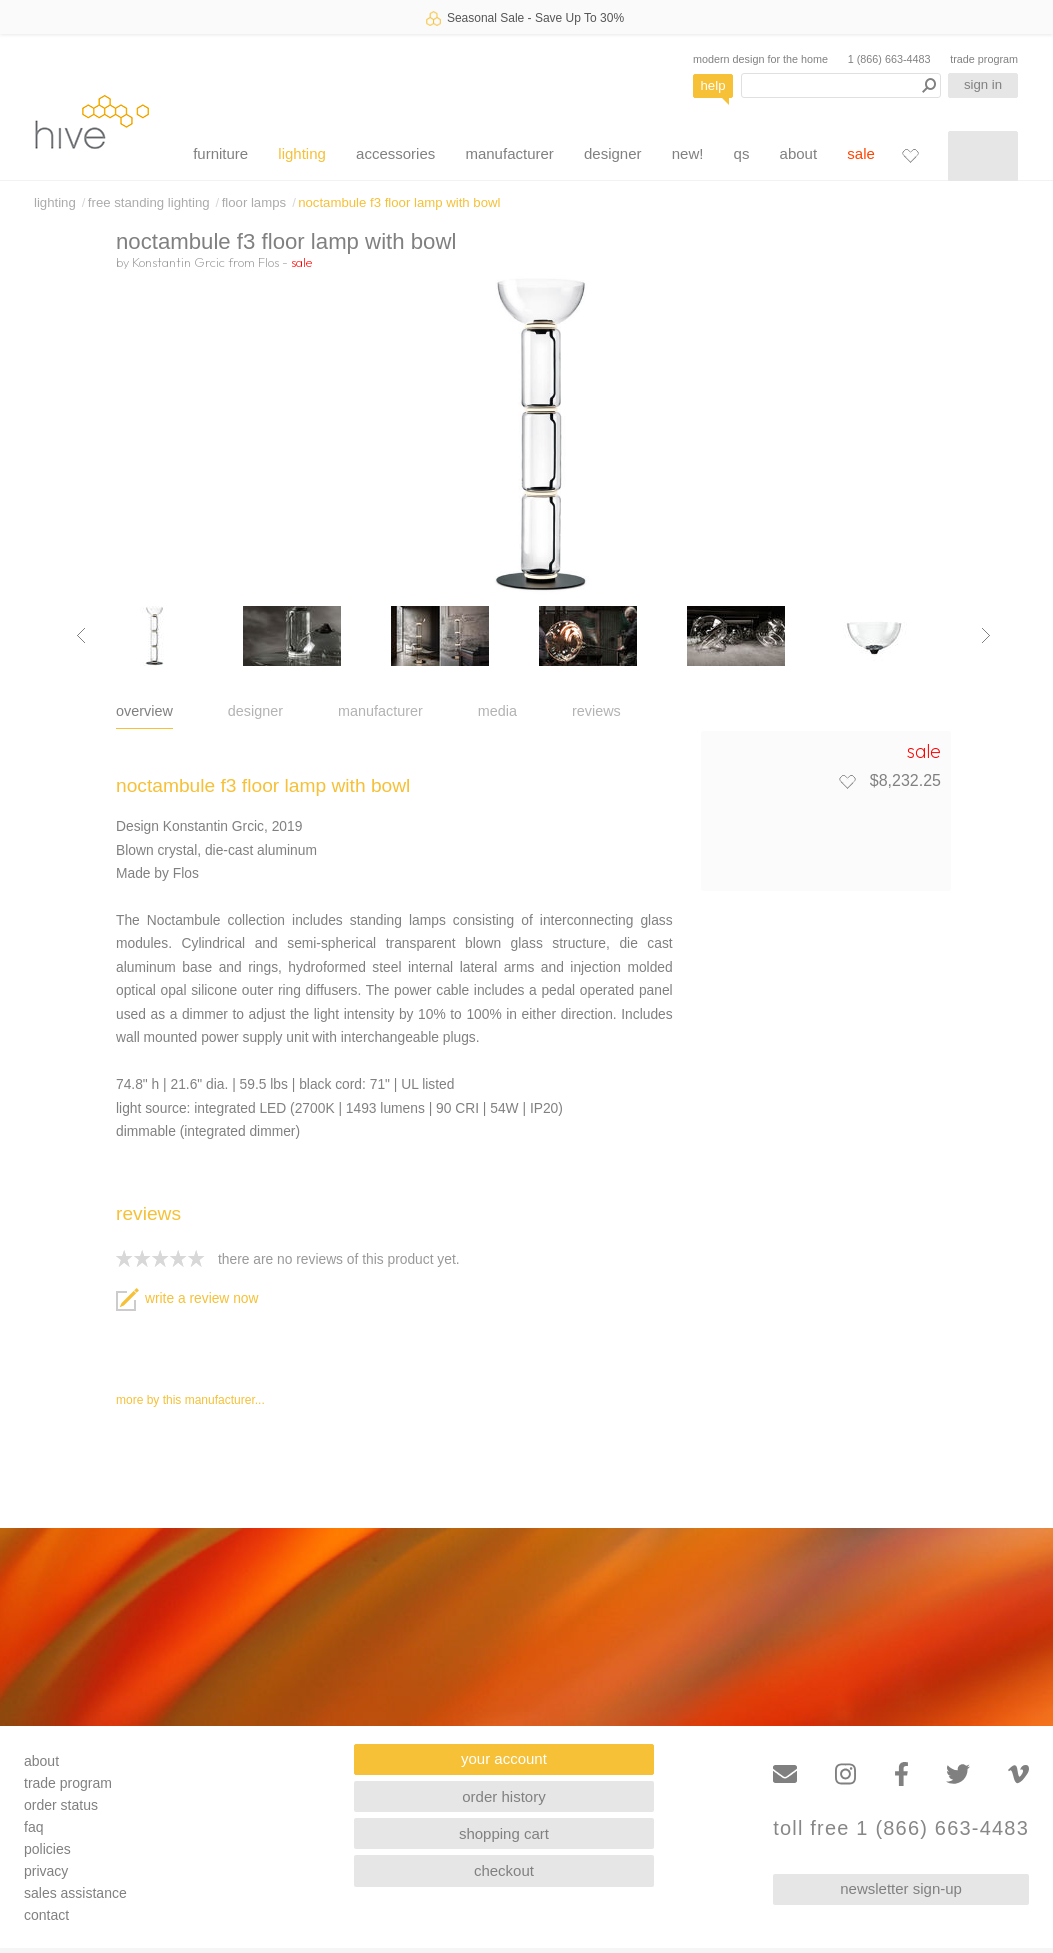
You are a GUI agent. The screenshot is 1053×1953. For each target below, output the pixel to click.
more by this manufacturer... (190, 1400)
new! (688, 153)
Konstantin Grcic (178, 262)
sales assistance (75, 1893)
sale (861, 153)
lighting (302, 153)
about (799, 153)
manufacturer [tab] (380, 711)
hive (92, 121)
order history (503, 1796)
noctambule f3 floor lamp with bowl (399, 202)
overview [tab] (144, 711)
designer (613, 153)
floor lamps (254, 202)
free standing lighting (149, 202)
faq (33, 1827)
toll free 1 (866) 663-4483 (901, 1828)
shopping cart (504, 1833)
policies (47, 1849)
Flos (268, 262)
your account (504, 1758)
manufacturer (509, 153)
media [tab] (497, 711)
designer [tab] (255, 711)
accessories (395, 153)
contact (46, 1915)
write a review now (187, 1298)
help (713, 85)
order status (61, 1805)
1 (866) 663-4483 (889, 59)
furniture (220, 153)
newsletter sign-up (901, 1888)
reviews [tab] (596, 711)
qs (742, 153)
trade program (984, 59)
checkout (504, 1870)
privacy (46, 1871)
